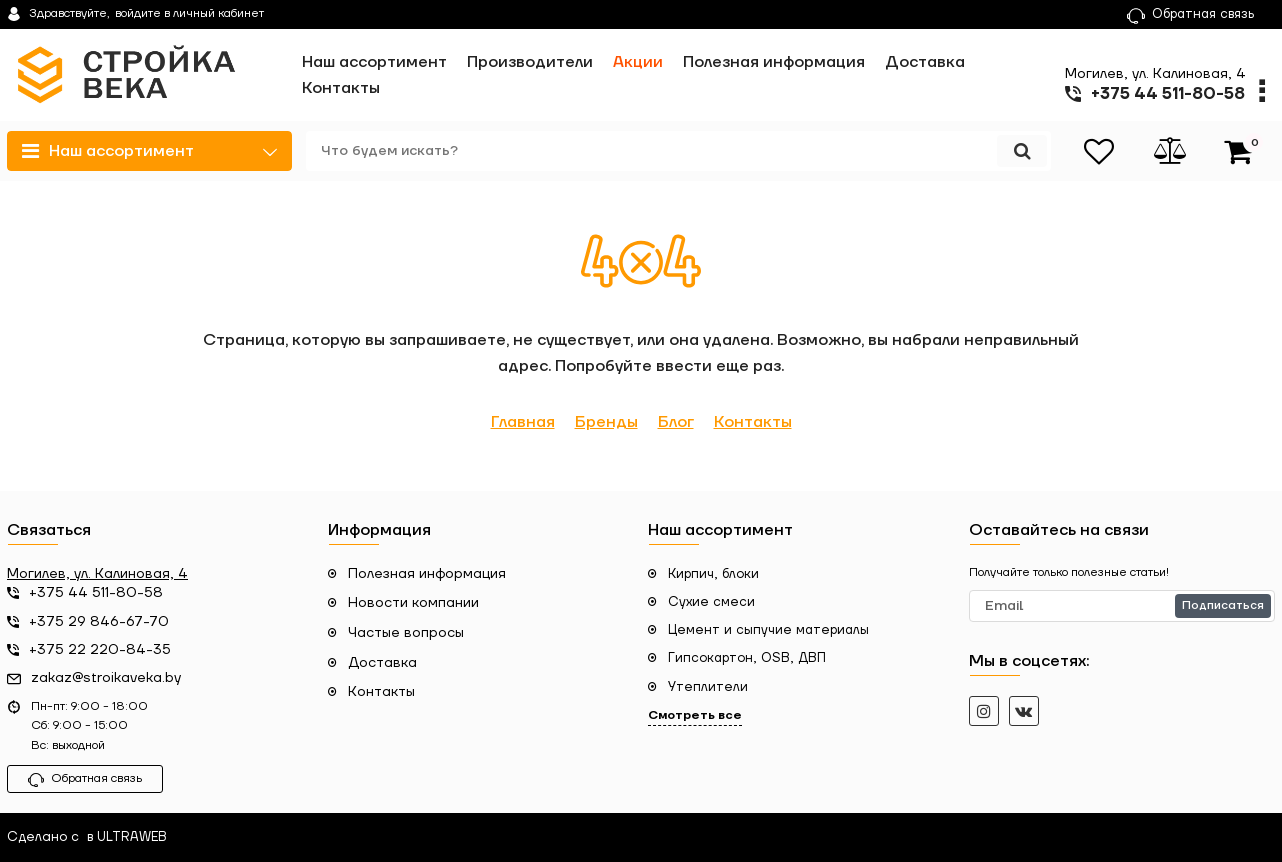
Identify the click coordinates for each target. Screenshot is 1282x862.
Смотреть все (695, 715)
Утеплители (708, 687)
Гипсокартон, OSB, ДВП (747, 658)
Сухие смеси (711, 602)
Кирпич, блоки (713, 574)
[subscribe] (1122, 606)
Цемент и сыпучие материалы (768, 630)
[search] (678, 151)
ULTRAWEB (132, 837)
